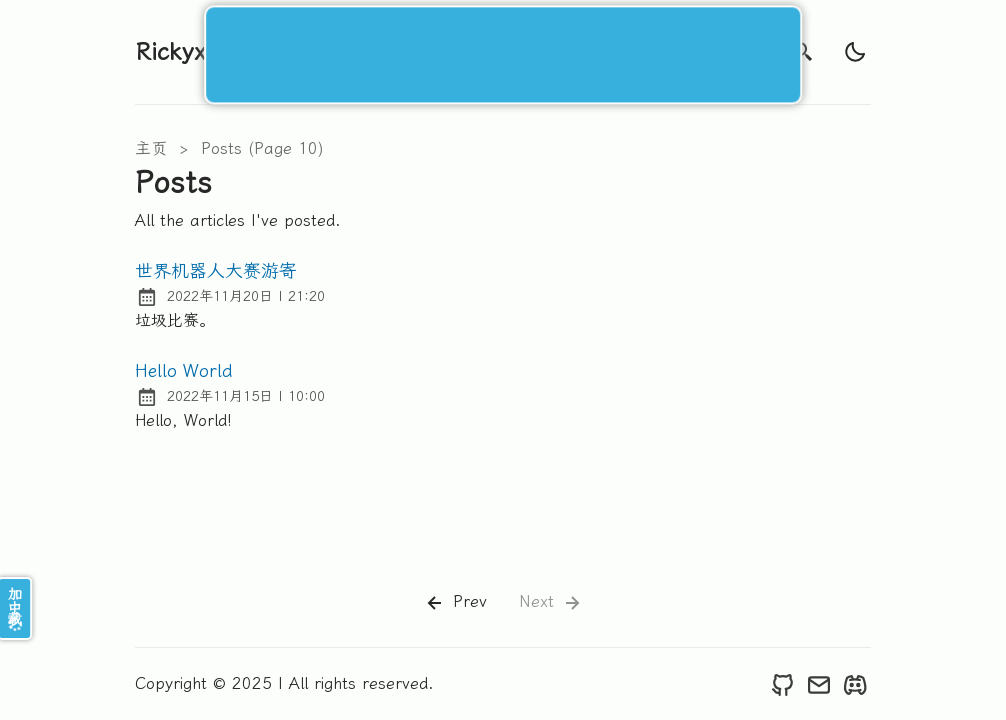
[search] (803, 52)
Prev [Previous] (455, 603)
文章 (471, 51)
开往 (743, 51)
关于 (607, 51)
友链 (675, 51)
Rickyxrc (182, 52)
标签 (539, 51)
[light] (855, 52)
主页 (151, 148)
